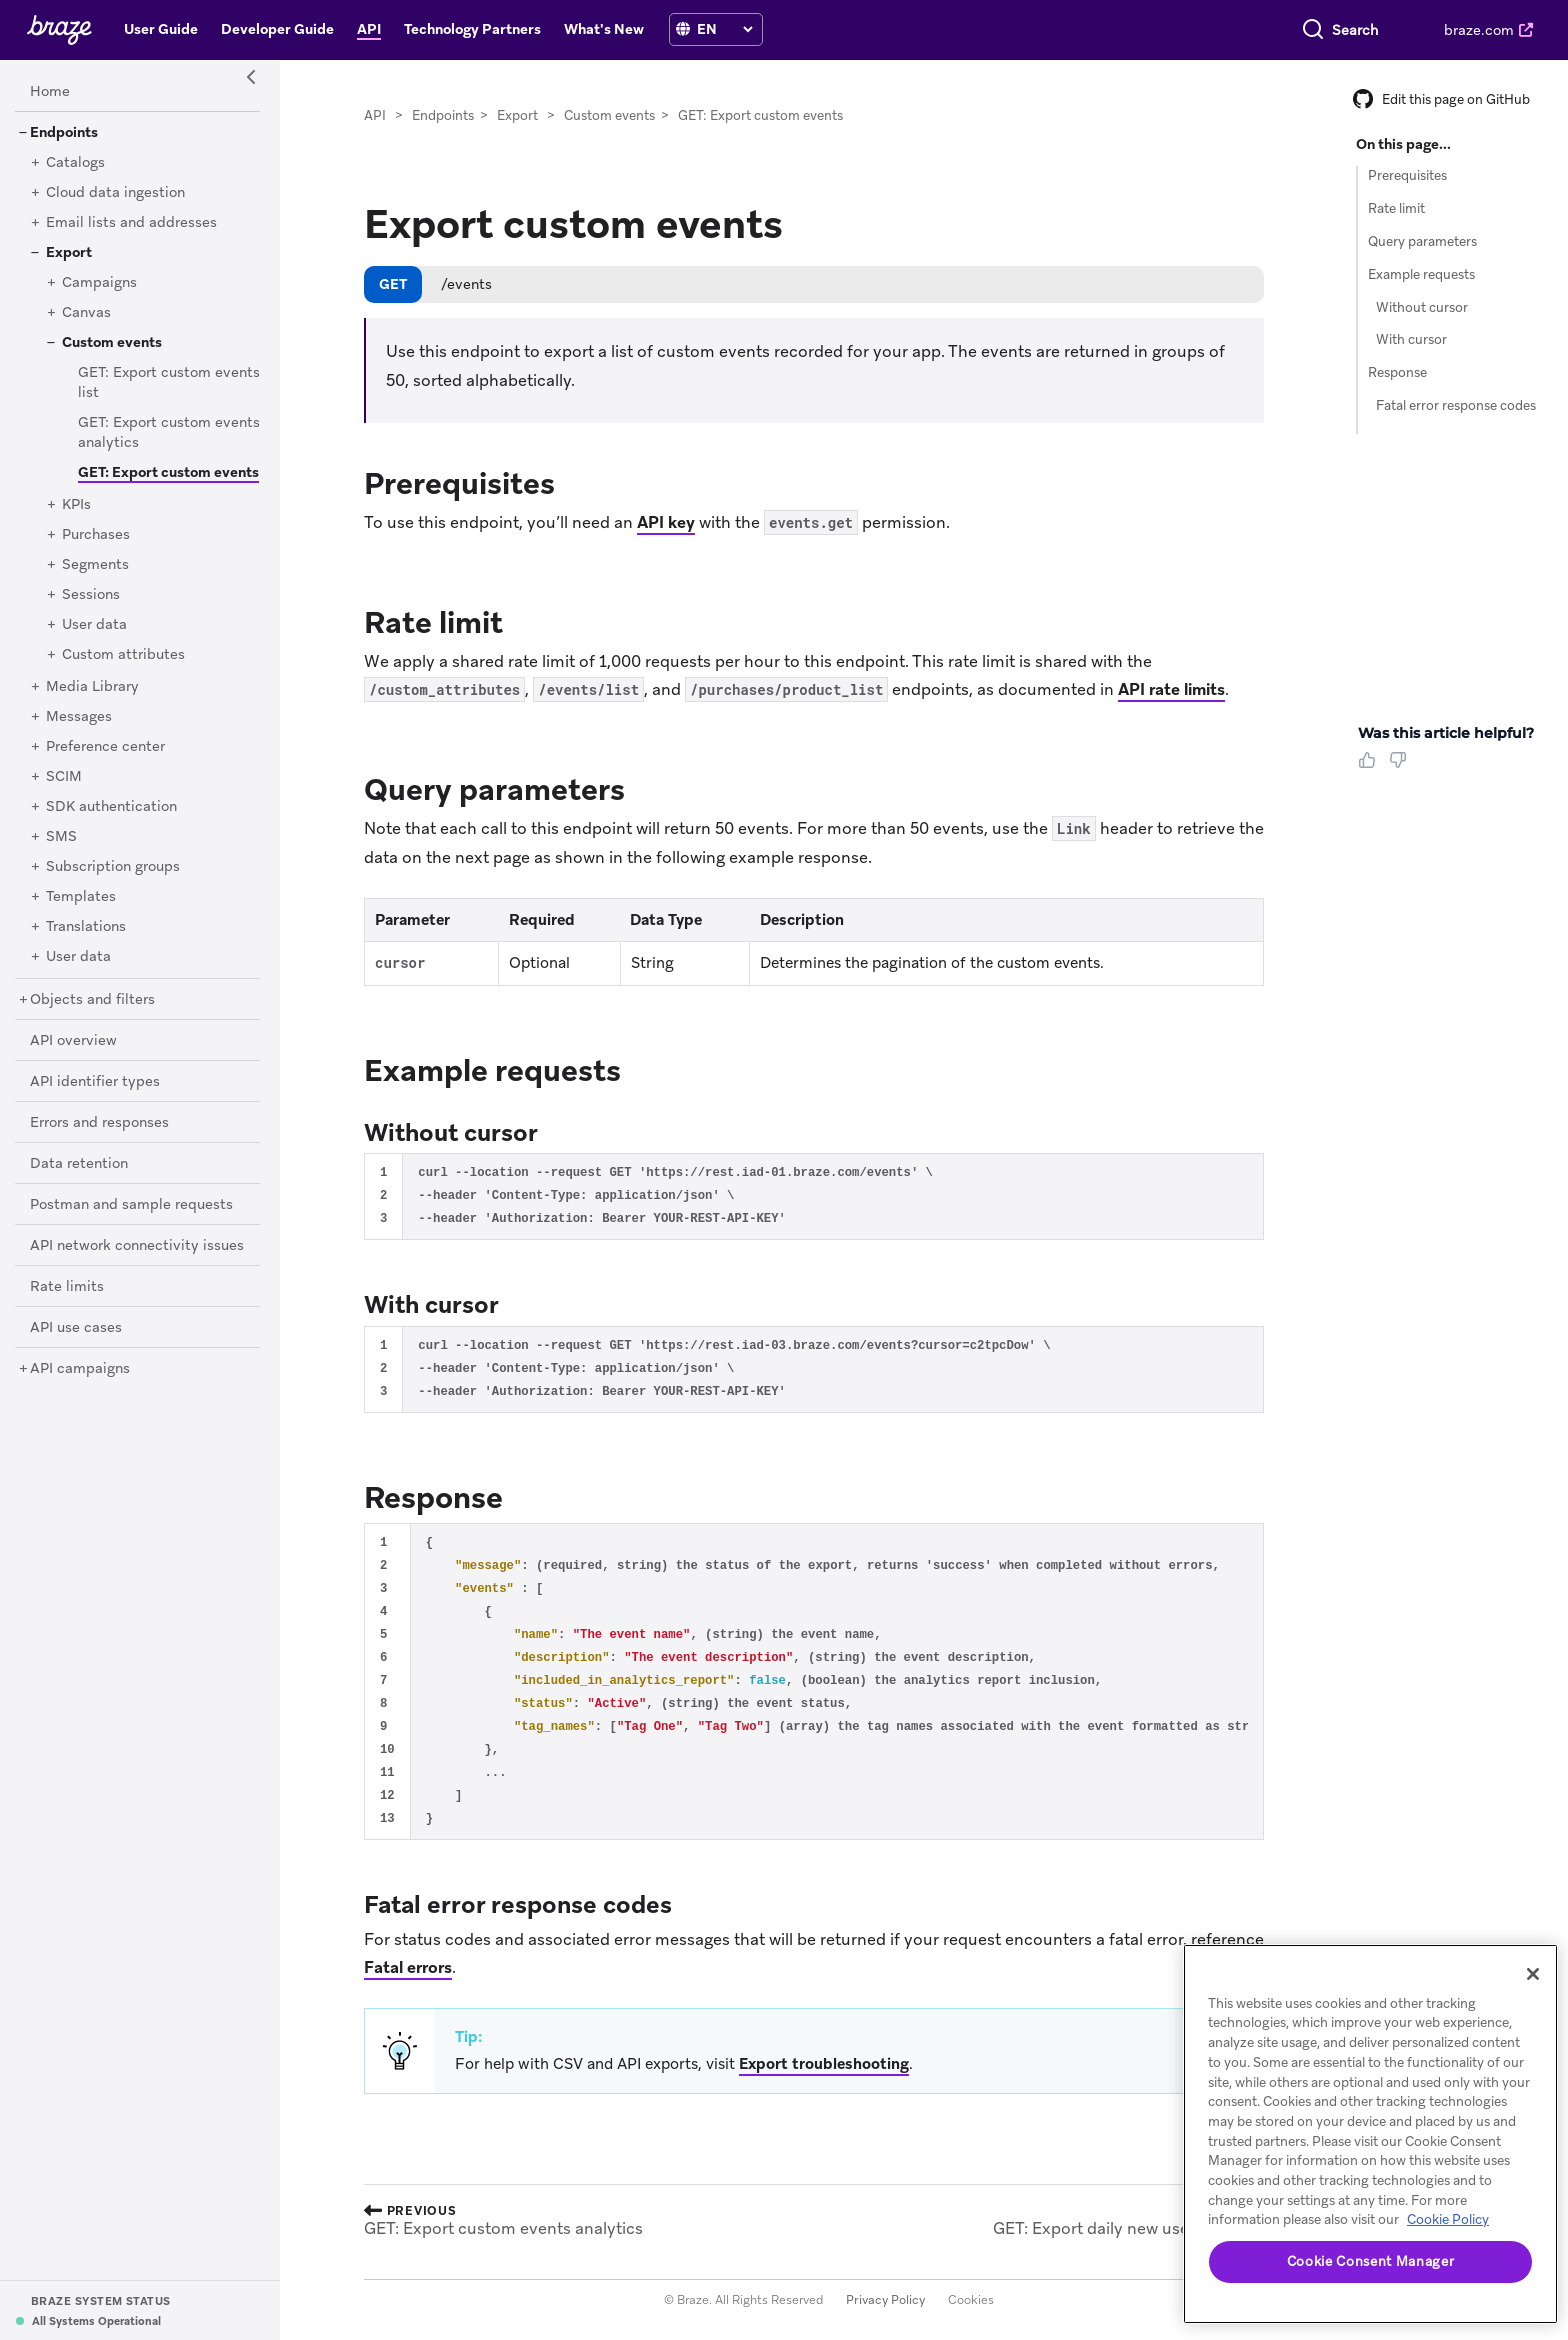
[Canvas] (86, 313)
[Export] (69, 253)
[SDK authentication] (111, 807)
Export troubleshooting (824, 2064)
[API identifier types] (95, 1082)
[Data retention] (79, 1164)
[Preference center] (105, 747)
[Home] (50, 92)
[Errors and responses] (99, 1123)
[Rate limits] (67, 1287)
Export (517, 115)
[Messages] (79, 717)
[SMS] (61, 837)
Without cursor (1422, 307)
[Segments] (95, 565)
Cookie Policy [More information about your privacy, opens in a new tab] (1448, 2219)
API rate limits (1171, 689)
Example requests (1421, 274)
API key (666, 522)
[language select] (724, 29)
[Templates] (81, 897)
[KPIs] (76, 505)
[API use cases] (76, 1328)
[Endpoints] (64, 133)
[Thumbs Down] (1401, 767)
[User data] (94, 625)
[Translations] (86, 927)
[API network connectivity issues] (137, 1246)
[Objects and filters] (92, 1000)
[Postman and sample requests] (131, 1205)
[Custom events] (112, 343)
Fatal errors (408, 1967)
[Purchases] (96, 535)
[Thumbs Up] (1371, 767)
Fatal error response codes (1456, 405)
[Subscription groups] (113, 867)
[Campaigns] (99, 283)
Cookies (971, 2300)
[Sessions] (91, 595)
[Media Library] (92, 687)
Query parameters (1422, 241)
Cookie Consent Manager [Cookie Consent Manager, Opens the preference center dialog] (1370, 2261)
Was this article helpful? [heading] (1446, 733)
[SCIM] (64, 777)
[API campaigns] (80, 1369)
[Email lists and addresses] (131, 223)
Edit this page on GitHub (1441, 99)
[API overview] (73, 1041)
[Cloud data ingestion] (115, 193)
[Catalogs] (75, 163)
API (375, 115)
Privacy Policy (885, 2300)
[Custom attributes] (123, 655)
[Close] (1533, 1974)
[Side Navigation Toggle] (252, 78)
